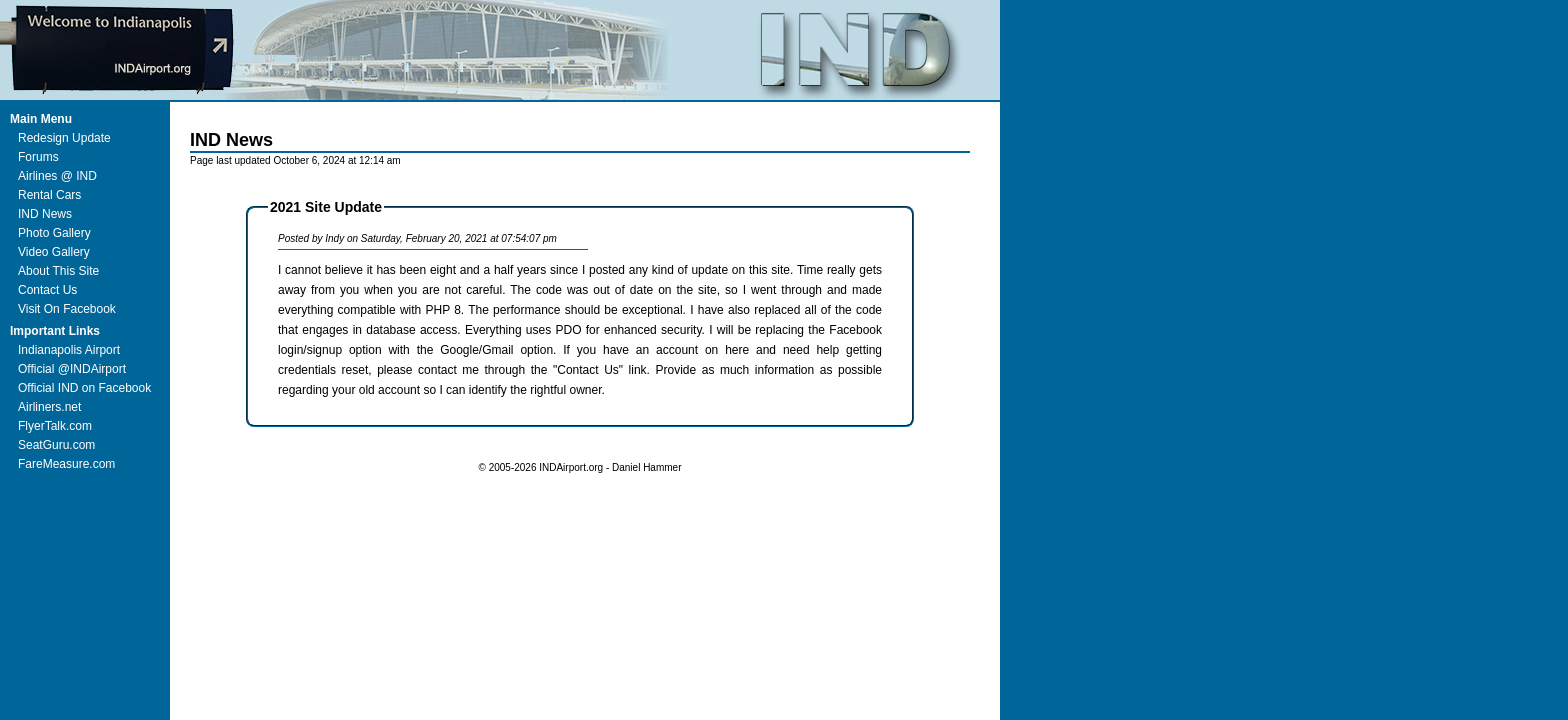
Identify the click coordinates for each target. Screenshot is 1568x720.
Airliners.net (49, 407)
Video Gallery (54, 252)
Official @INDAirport (72, 369)
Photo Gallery (54, 233)
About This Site (58, 271)
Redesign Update (64, 138)
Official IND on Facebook (84, 388)
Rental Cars (49, 195)
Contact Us (47, 290)
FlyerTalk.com (55, 426)
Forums (38, 157)
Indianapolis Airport (69, 350)
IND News (45, 214)
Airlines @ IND (57, 176)
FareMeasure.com (66, 464)
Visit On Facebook (67, 309)
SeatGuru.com (56, 445)
